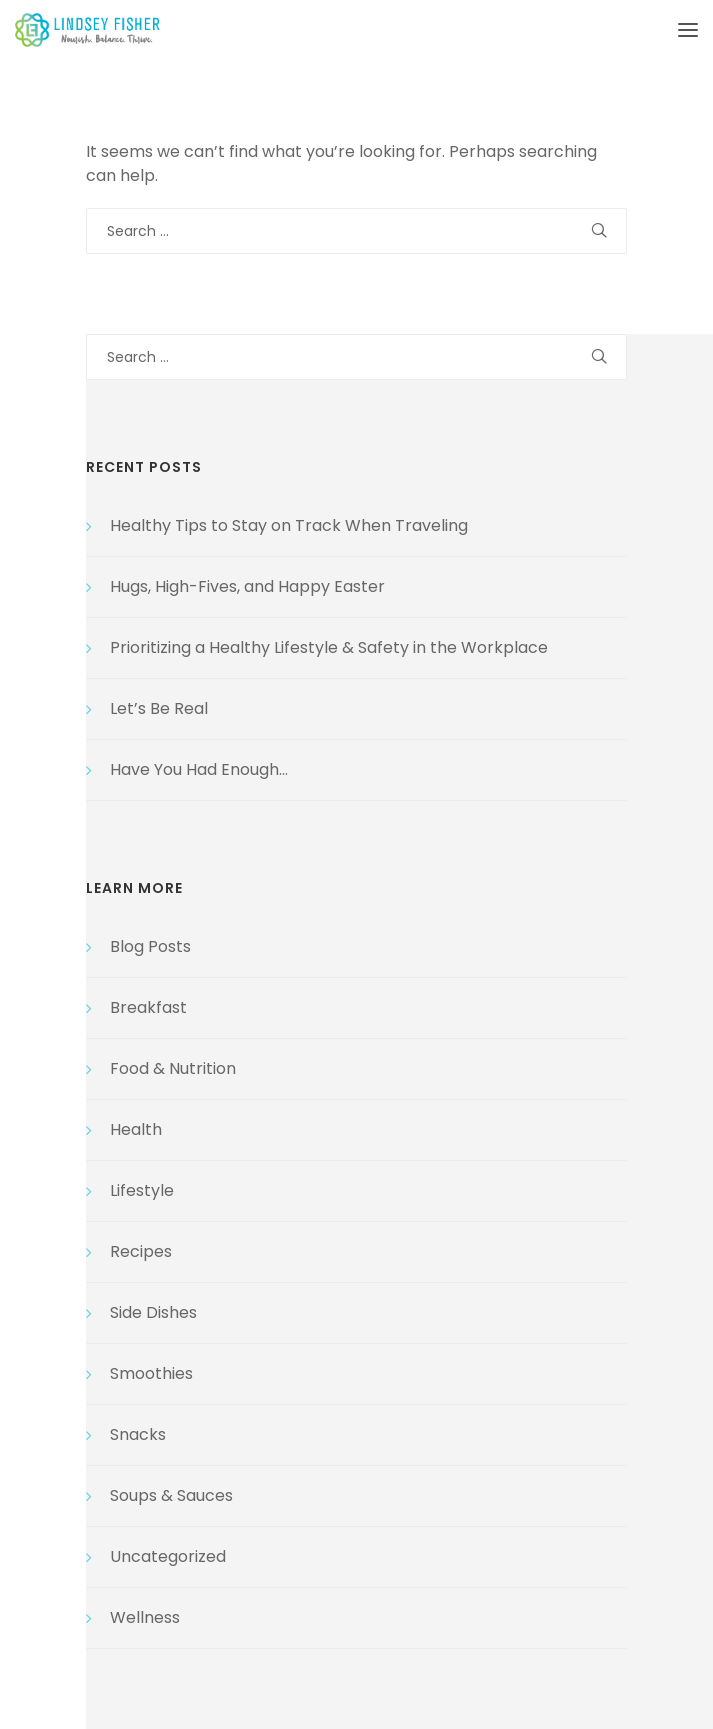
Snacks (138, 1434)
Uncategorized (168, 1556)
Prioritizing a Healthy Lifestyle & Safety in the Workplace (329, 647)
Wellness (145, 1617)
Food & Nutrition (173, 1068)
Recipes (141, 1251)
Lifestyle (142, 1190)
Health (136, 1129)
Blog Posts (150, 946)
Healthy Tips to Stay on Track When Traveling (289, 525)
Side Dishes (153, 1312)
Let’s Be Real (159, 708)
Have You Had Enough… (199, 769)
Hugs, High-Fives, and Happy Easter (247, 586)
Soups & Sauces (171, 1495)
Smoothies (151, 1373)
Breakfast (148, 1007)
